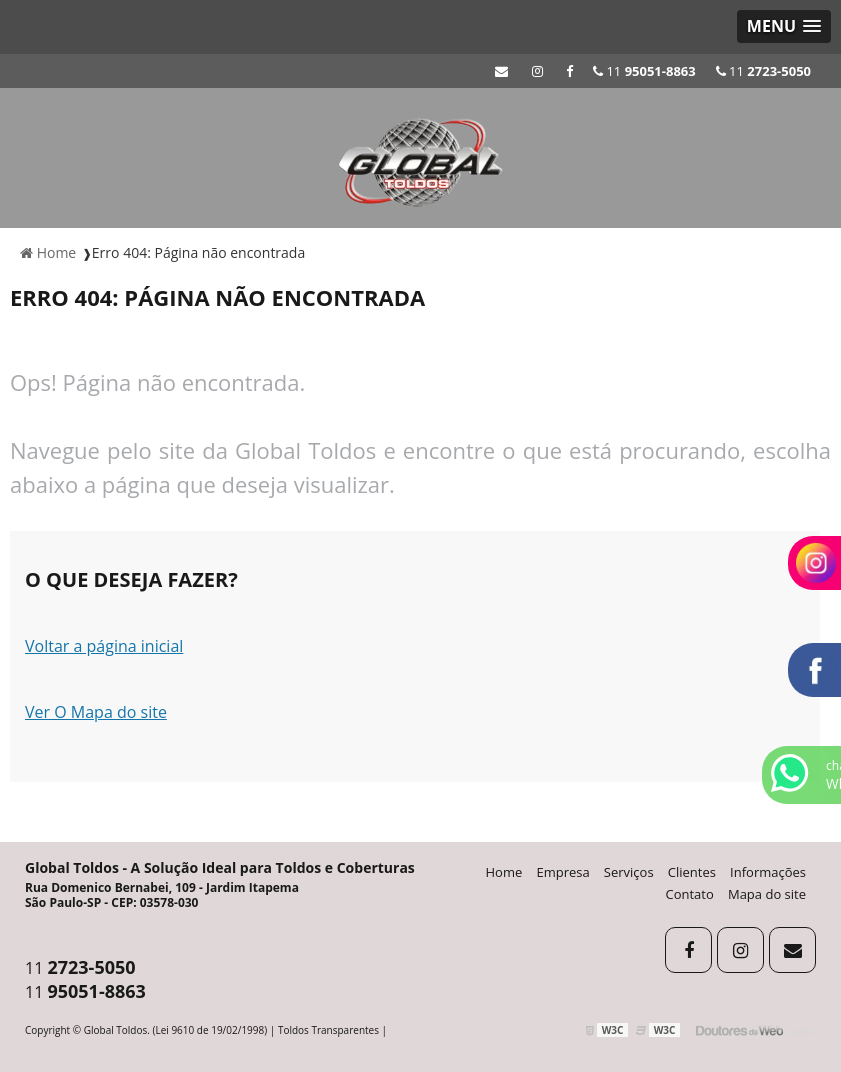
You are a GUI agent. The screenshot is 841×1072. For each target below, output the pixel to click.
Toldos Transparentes (328, 1030)
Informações (768, 872)
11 (763, 71)
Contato (690, 894)
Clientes (692, 872)
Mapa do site (767, 894)
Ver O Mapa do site (96, 712)
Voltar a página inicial (104, 646)
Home (504, 872)
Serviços (629, 872)
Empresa (562, 872)
